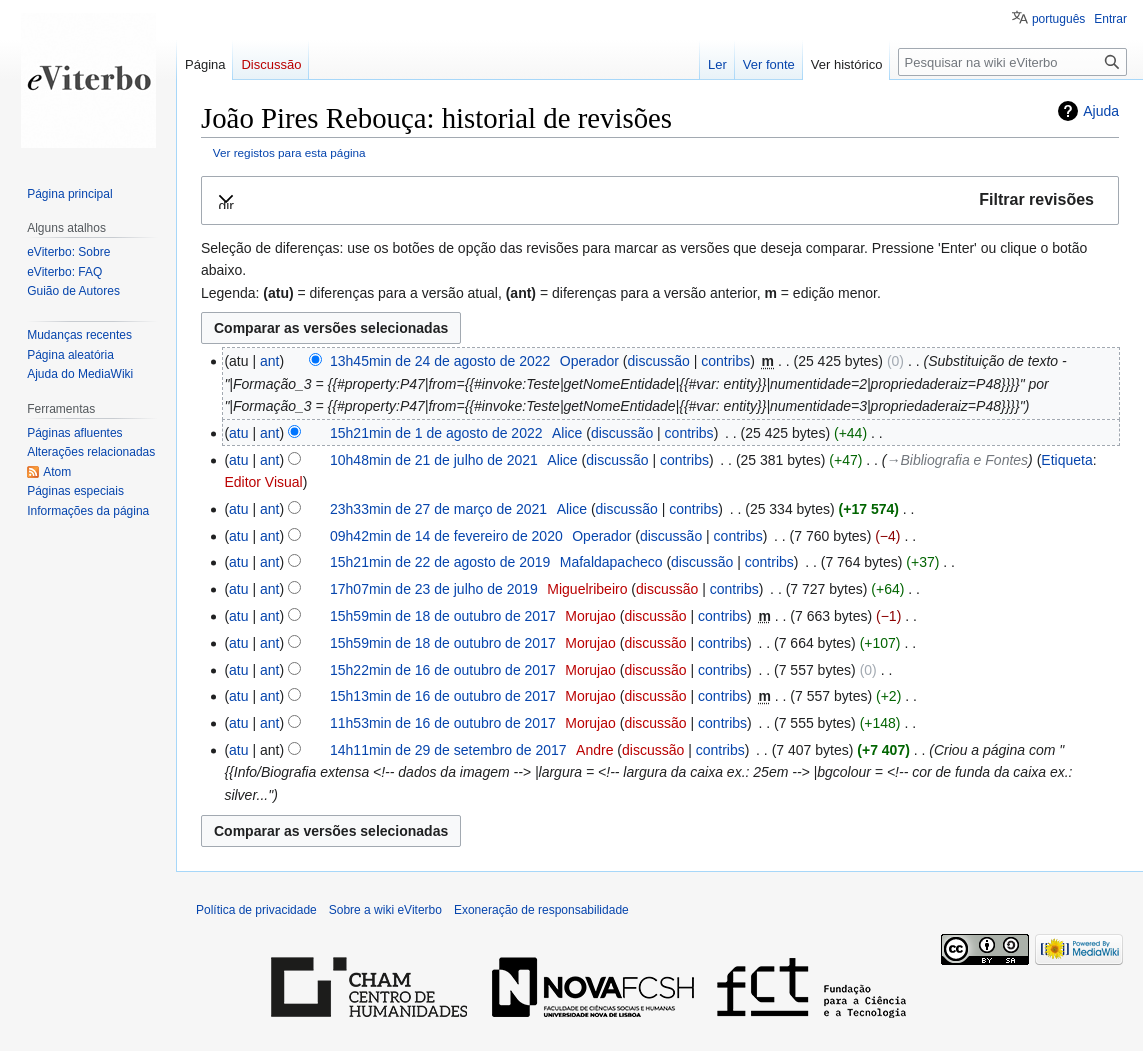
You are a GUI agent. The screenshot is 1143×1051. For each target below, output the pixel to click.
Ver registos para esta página (289, 152)
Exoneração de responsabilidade (541, 910)
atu (238, 433)
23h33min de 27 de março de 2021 (438, 509)
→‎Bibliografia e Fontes (958, 460)
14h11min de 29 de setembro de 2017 (448, 750)
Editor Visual (263, 482)
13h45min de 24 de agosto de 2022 (440, 361)
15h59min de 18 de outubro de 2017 (443, 616)
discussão (658, 361)
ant (269, 361)
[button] (660, 200)
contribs (725, 361)
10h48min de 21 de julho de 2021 (434, 460)
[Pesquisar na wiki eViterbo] (1012, 62)
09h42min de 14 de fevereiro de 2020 (446, 536)
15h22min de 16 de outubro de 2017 (443, 670)
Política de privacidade (256, 910)
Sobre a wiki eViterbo (385, 910)
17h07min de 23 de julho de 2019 (434, 589)
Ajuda (1101, 111)
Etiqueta (1066, 460)
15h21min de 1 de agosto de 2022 (436, 433)
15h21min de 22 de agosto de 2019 (440, 562)
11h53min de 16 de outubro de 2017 (443, 723)
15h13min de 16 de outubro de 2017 (443, 696)
